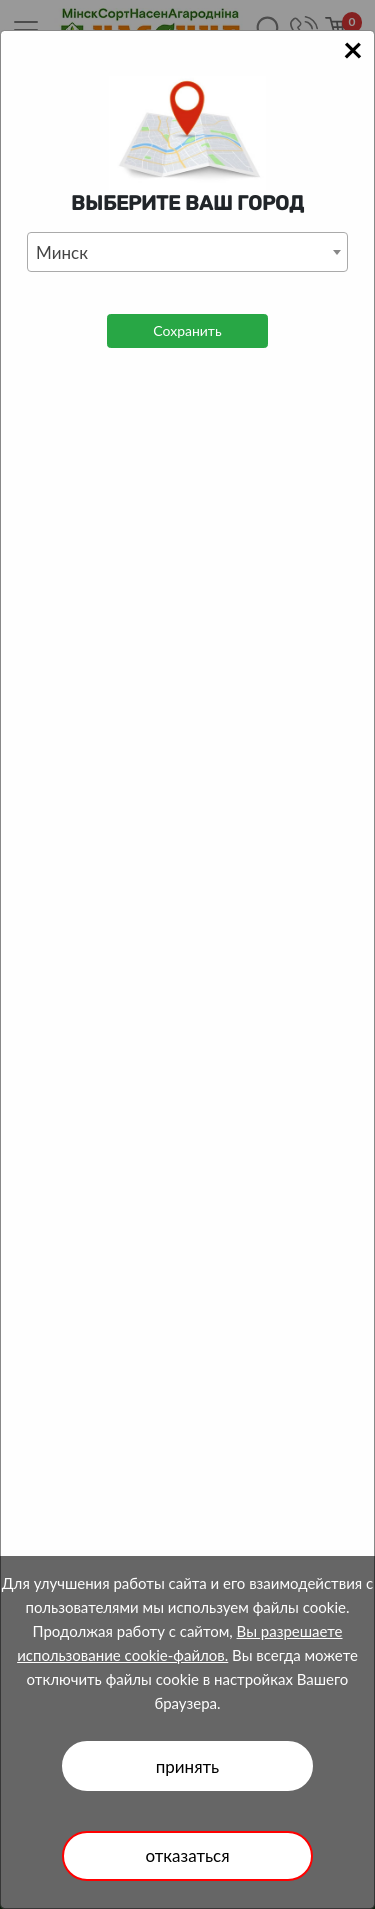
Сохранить (187, 330)
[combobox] (187, 252)
